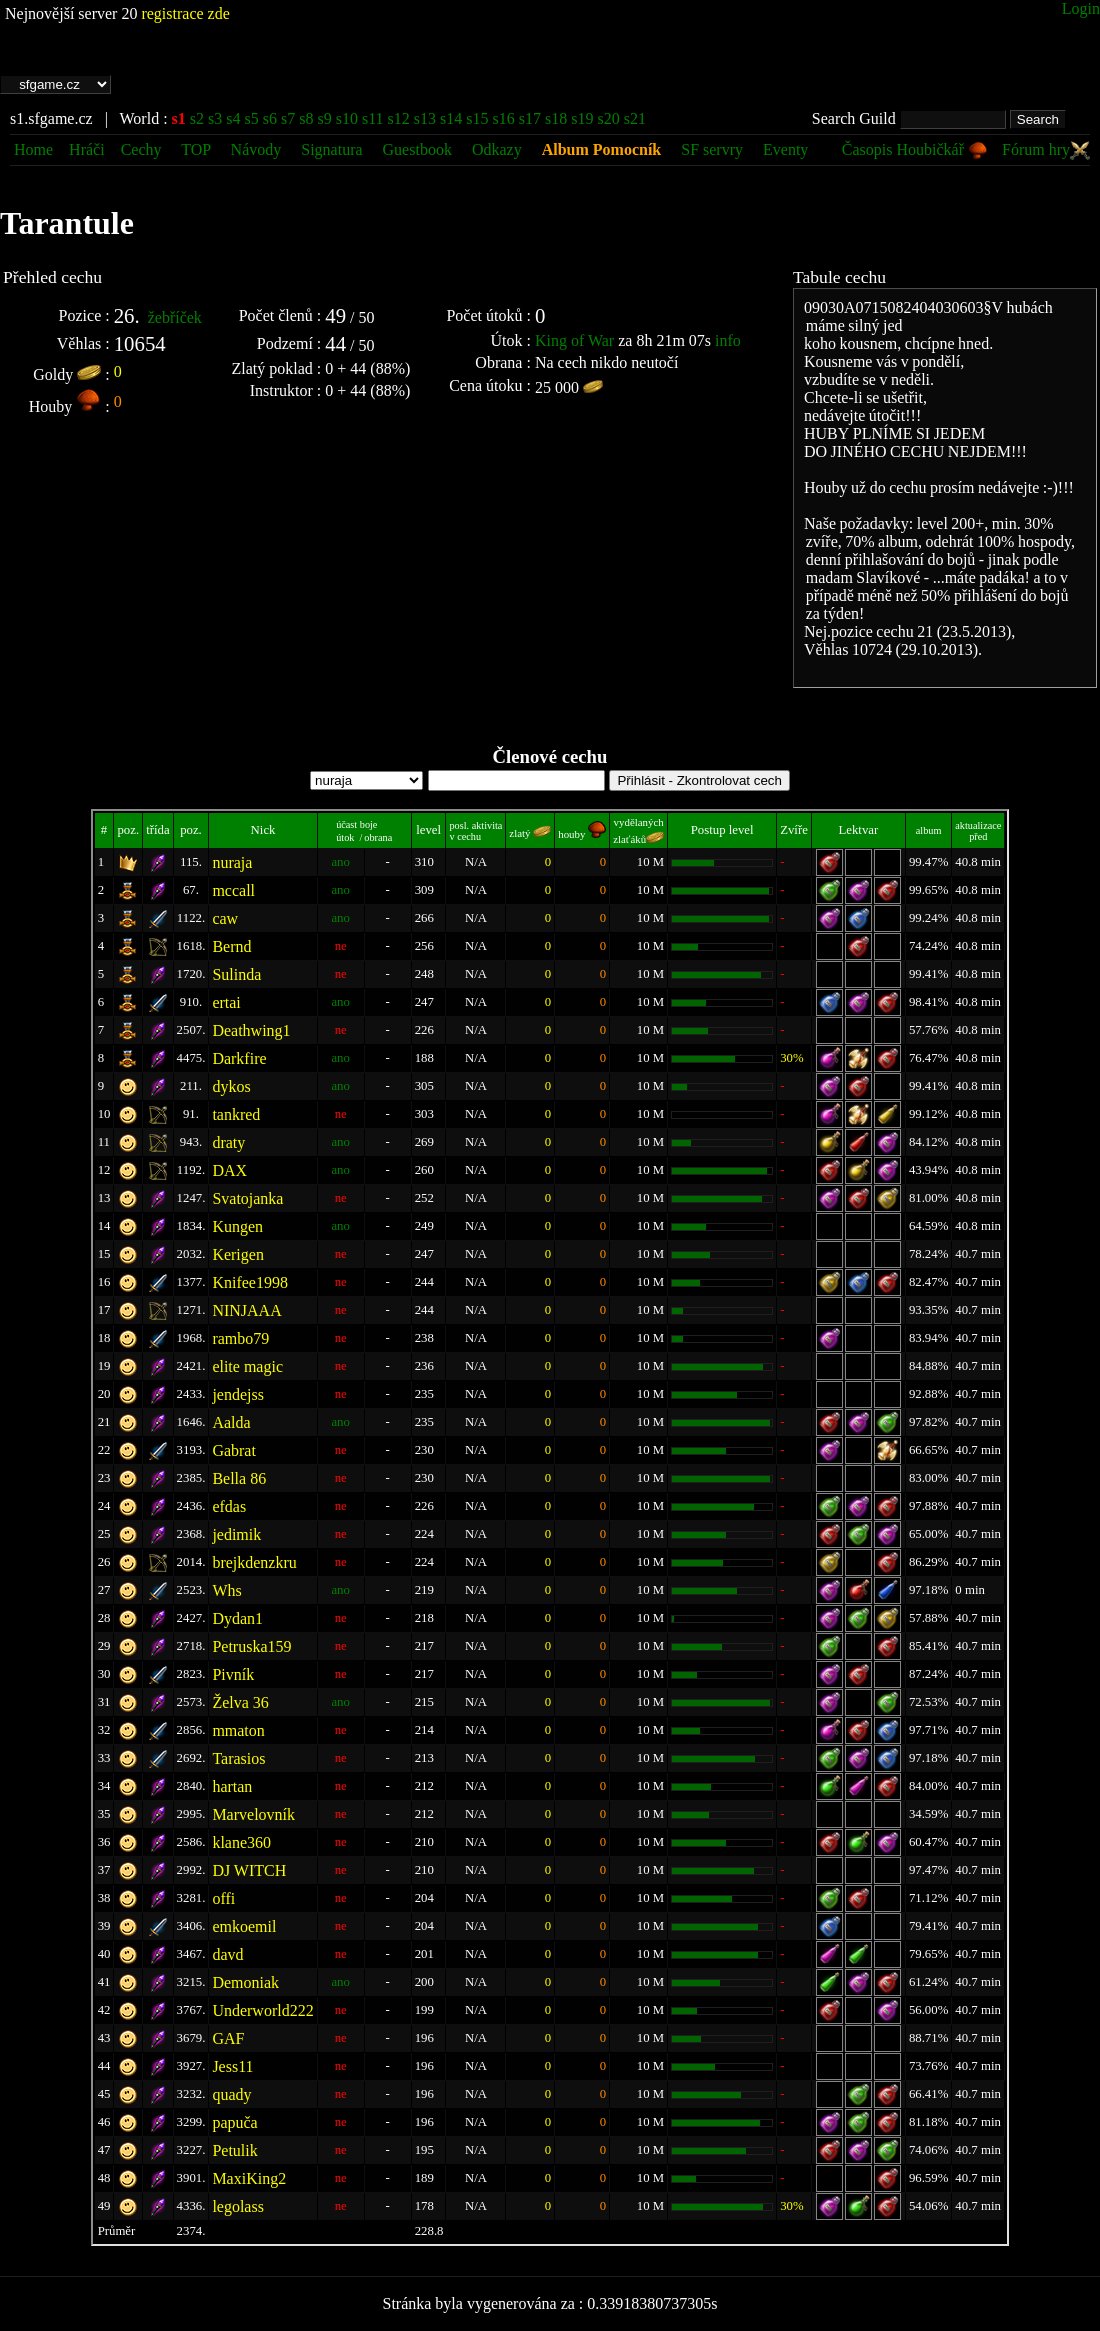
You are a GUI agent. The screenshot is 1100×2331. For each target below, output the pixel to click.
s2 (197, 118)
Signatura (333, 149)
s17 (530, 118)
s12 (399, 118)
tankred (236, 1114)
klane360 (241, 1842)
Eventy (785, 149)
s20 (608, 118)
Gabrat (234, 1450)
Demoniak (245, 1982)
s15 (477, 118)
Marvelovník (253, 1814)
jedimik (236, 1534)
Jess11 (232, 2066)
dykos (231, 1086)
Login (1081, 8)
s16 (504, 118)
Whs (226, 1590)
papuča (234, 2122)
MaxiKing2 (249, 2178)
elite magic (247, 1366)
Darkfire (239, 1058)
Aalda (231, 1422)
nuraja (232, 862)
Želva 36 (240, 1702)
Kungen (237, 1226)
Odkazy (497, 149)
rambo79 (240, 1338)
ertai (226, 1002)
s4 (233, 118)
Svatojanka (247, 1198)
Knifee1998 (250, 1282)
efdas (229, 1506)
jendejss (238, 1394)
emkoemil (244, 1926)
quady (231, 2094)
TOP (197, 149)
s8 (306, 118)
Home (33, 149)
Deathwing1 (251, 1030)
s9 (324, 118)
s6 (270, 118)
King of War (574, 340)
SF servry (712, 149)
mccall (233, 890)
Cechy (141, 149)
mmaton (238, 1730)
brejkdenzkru (254, 1562)
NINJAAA (246, 1310)
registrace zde (185, 13)
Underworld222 (262, 2010)
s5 (252, 118)
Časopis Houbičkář (915, 149)
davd (227, 1954)
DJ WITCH (249, 1870)
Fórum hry (1046, 149)
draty (228, 1142)
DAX (229, 1170)
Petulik (234, 2150)
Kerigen (238, 1254)
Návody (256, 149)
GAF (228, 2038)
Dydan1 (237, 1618)
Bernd (231, 946)
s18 (556, 118)
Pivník (233, 1674)
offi (223, 1898)
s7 (288, 118)
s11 (373, 118)
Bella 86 (239, 1478)
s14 (451, 118)
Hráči (87, 149)
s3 (215, 118)
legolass (238, 2206)
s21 (635, 118)
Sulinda (236, 974)
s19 (582, 118)
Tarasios (238, 1758)
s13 (425, 118)
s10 (347, 118)
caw (225, 918)
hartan (232, 1786)
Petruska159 (251, 1646)
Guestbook (417, 149)
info (728, 340)
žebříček (175, 317)
